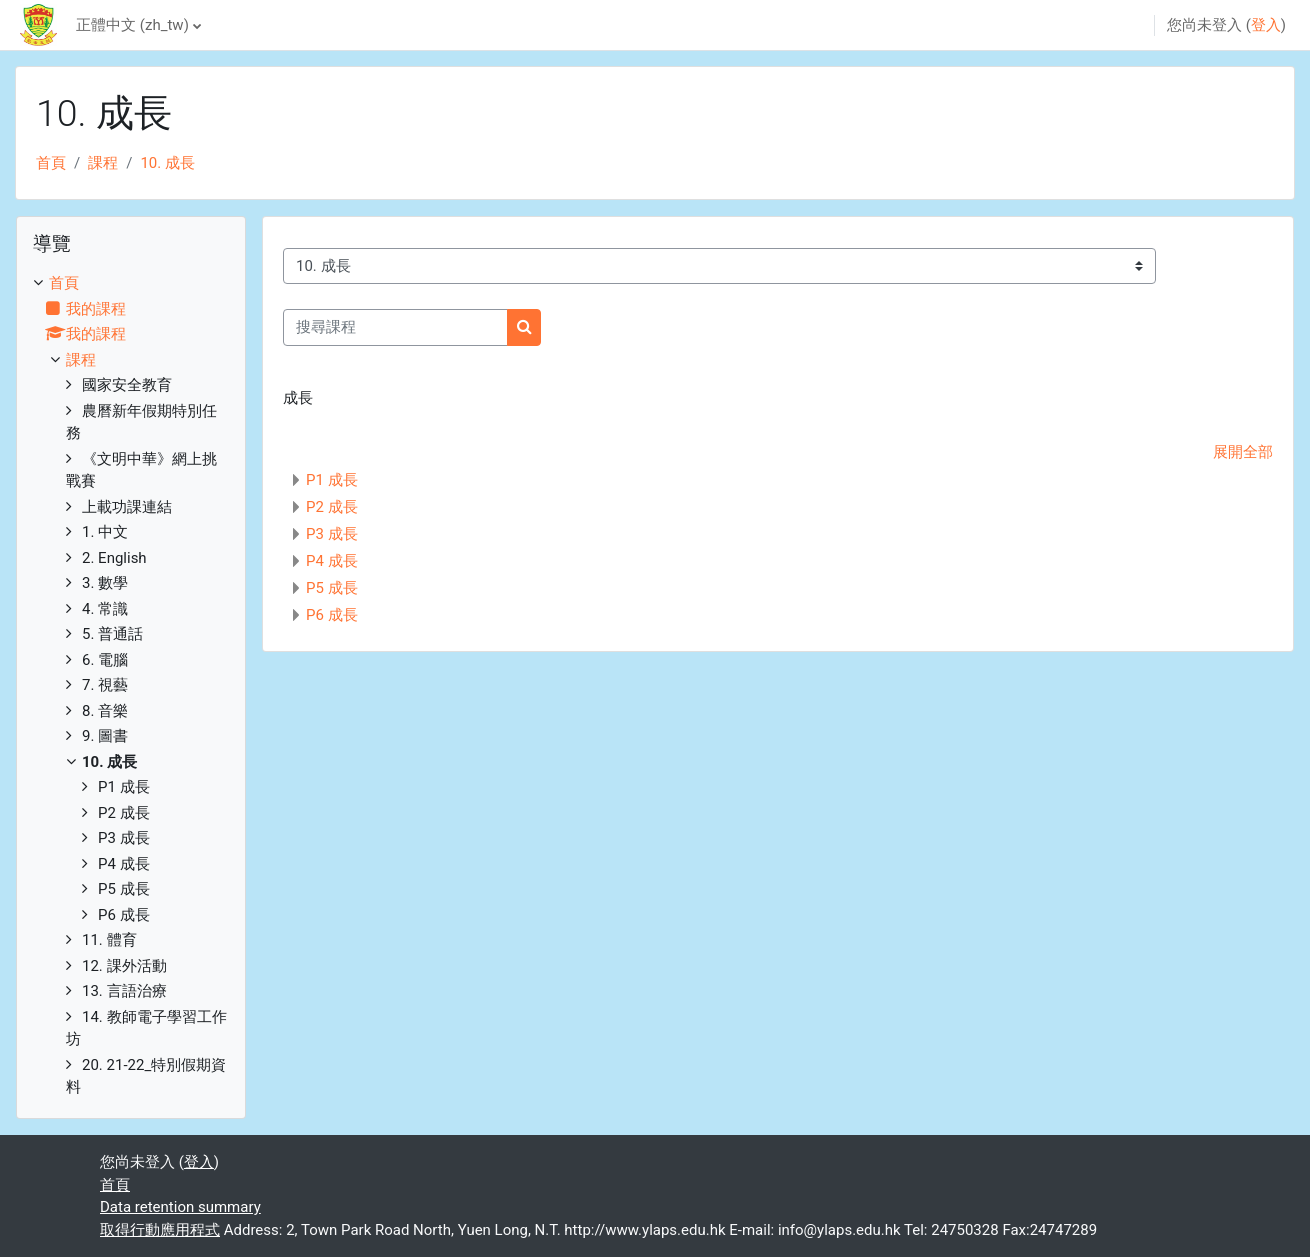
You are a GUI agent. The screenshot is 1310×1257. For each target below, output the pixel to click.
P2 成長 (332, 507)
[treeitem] (131, 685)
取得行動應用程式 (160, 1230)
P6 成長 (332, 615)
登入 (1266, 25)
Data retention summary (180, 1207)
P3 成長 (332, 534)
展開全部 (1243, 452)
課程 (103, 163)
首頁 (51, 163)
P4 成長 (332, 561)
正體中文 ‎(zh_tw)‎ (132, 25)
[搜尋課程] (395, 327)
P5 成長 (332, 588)
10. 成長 (167, 163)
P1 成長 (332, 480)
